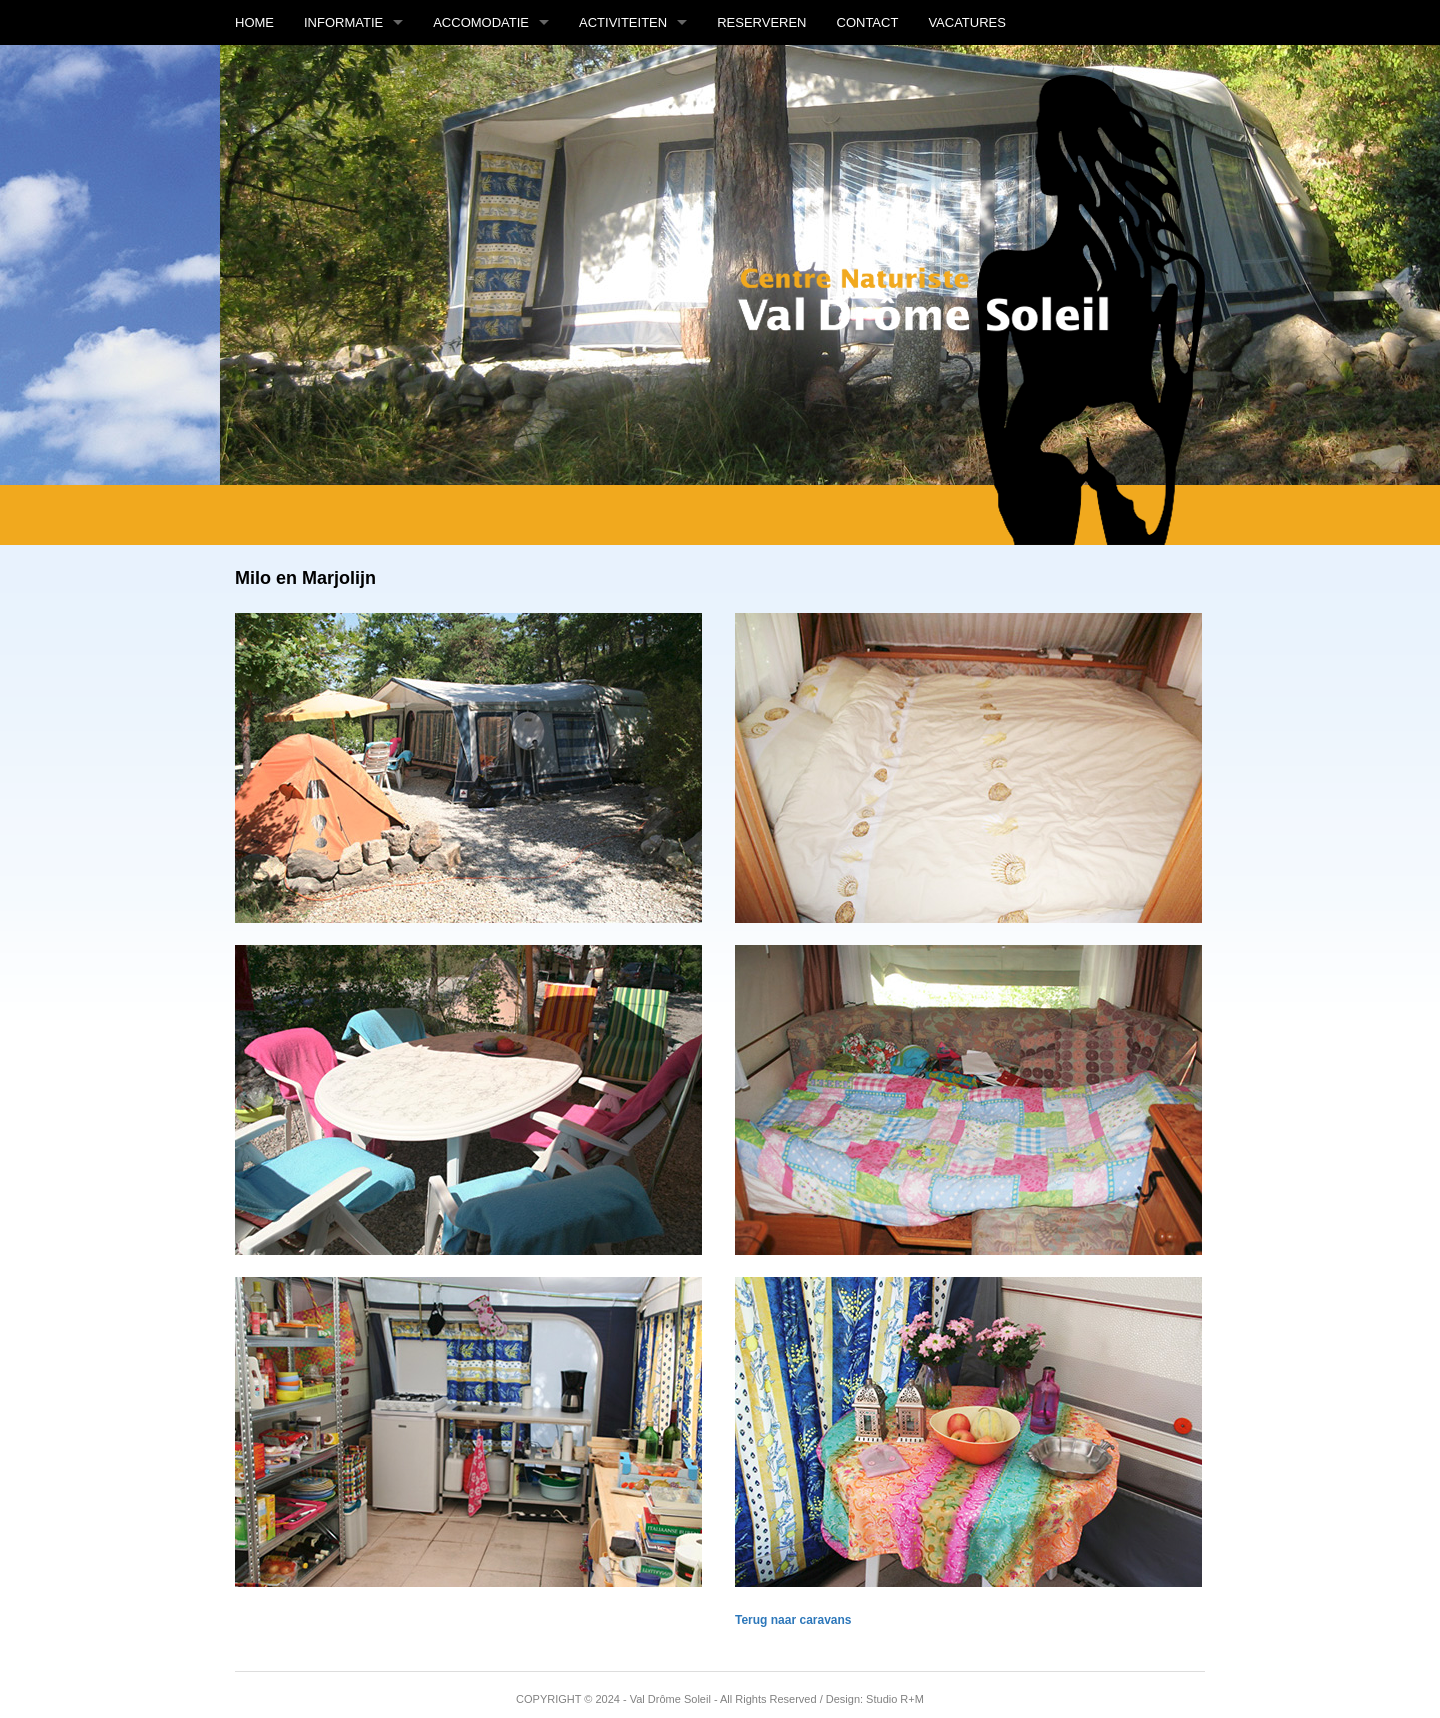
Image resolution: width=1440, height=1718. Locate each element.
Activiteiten (623, 22)
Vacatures (967, 22)
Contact (868, 22)
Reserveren (761, 22)
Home (254, 22)
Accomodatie (481, 22)
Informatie (343, 22)
